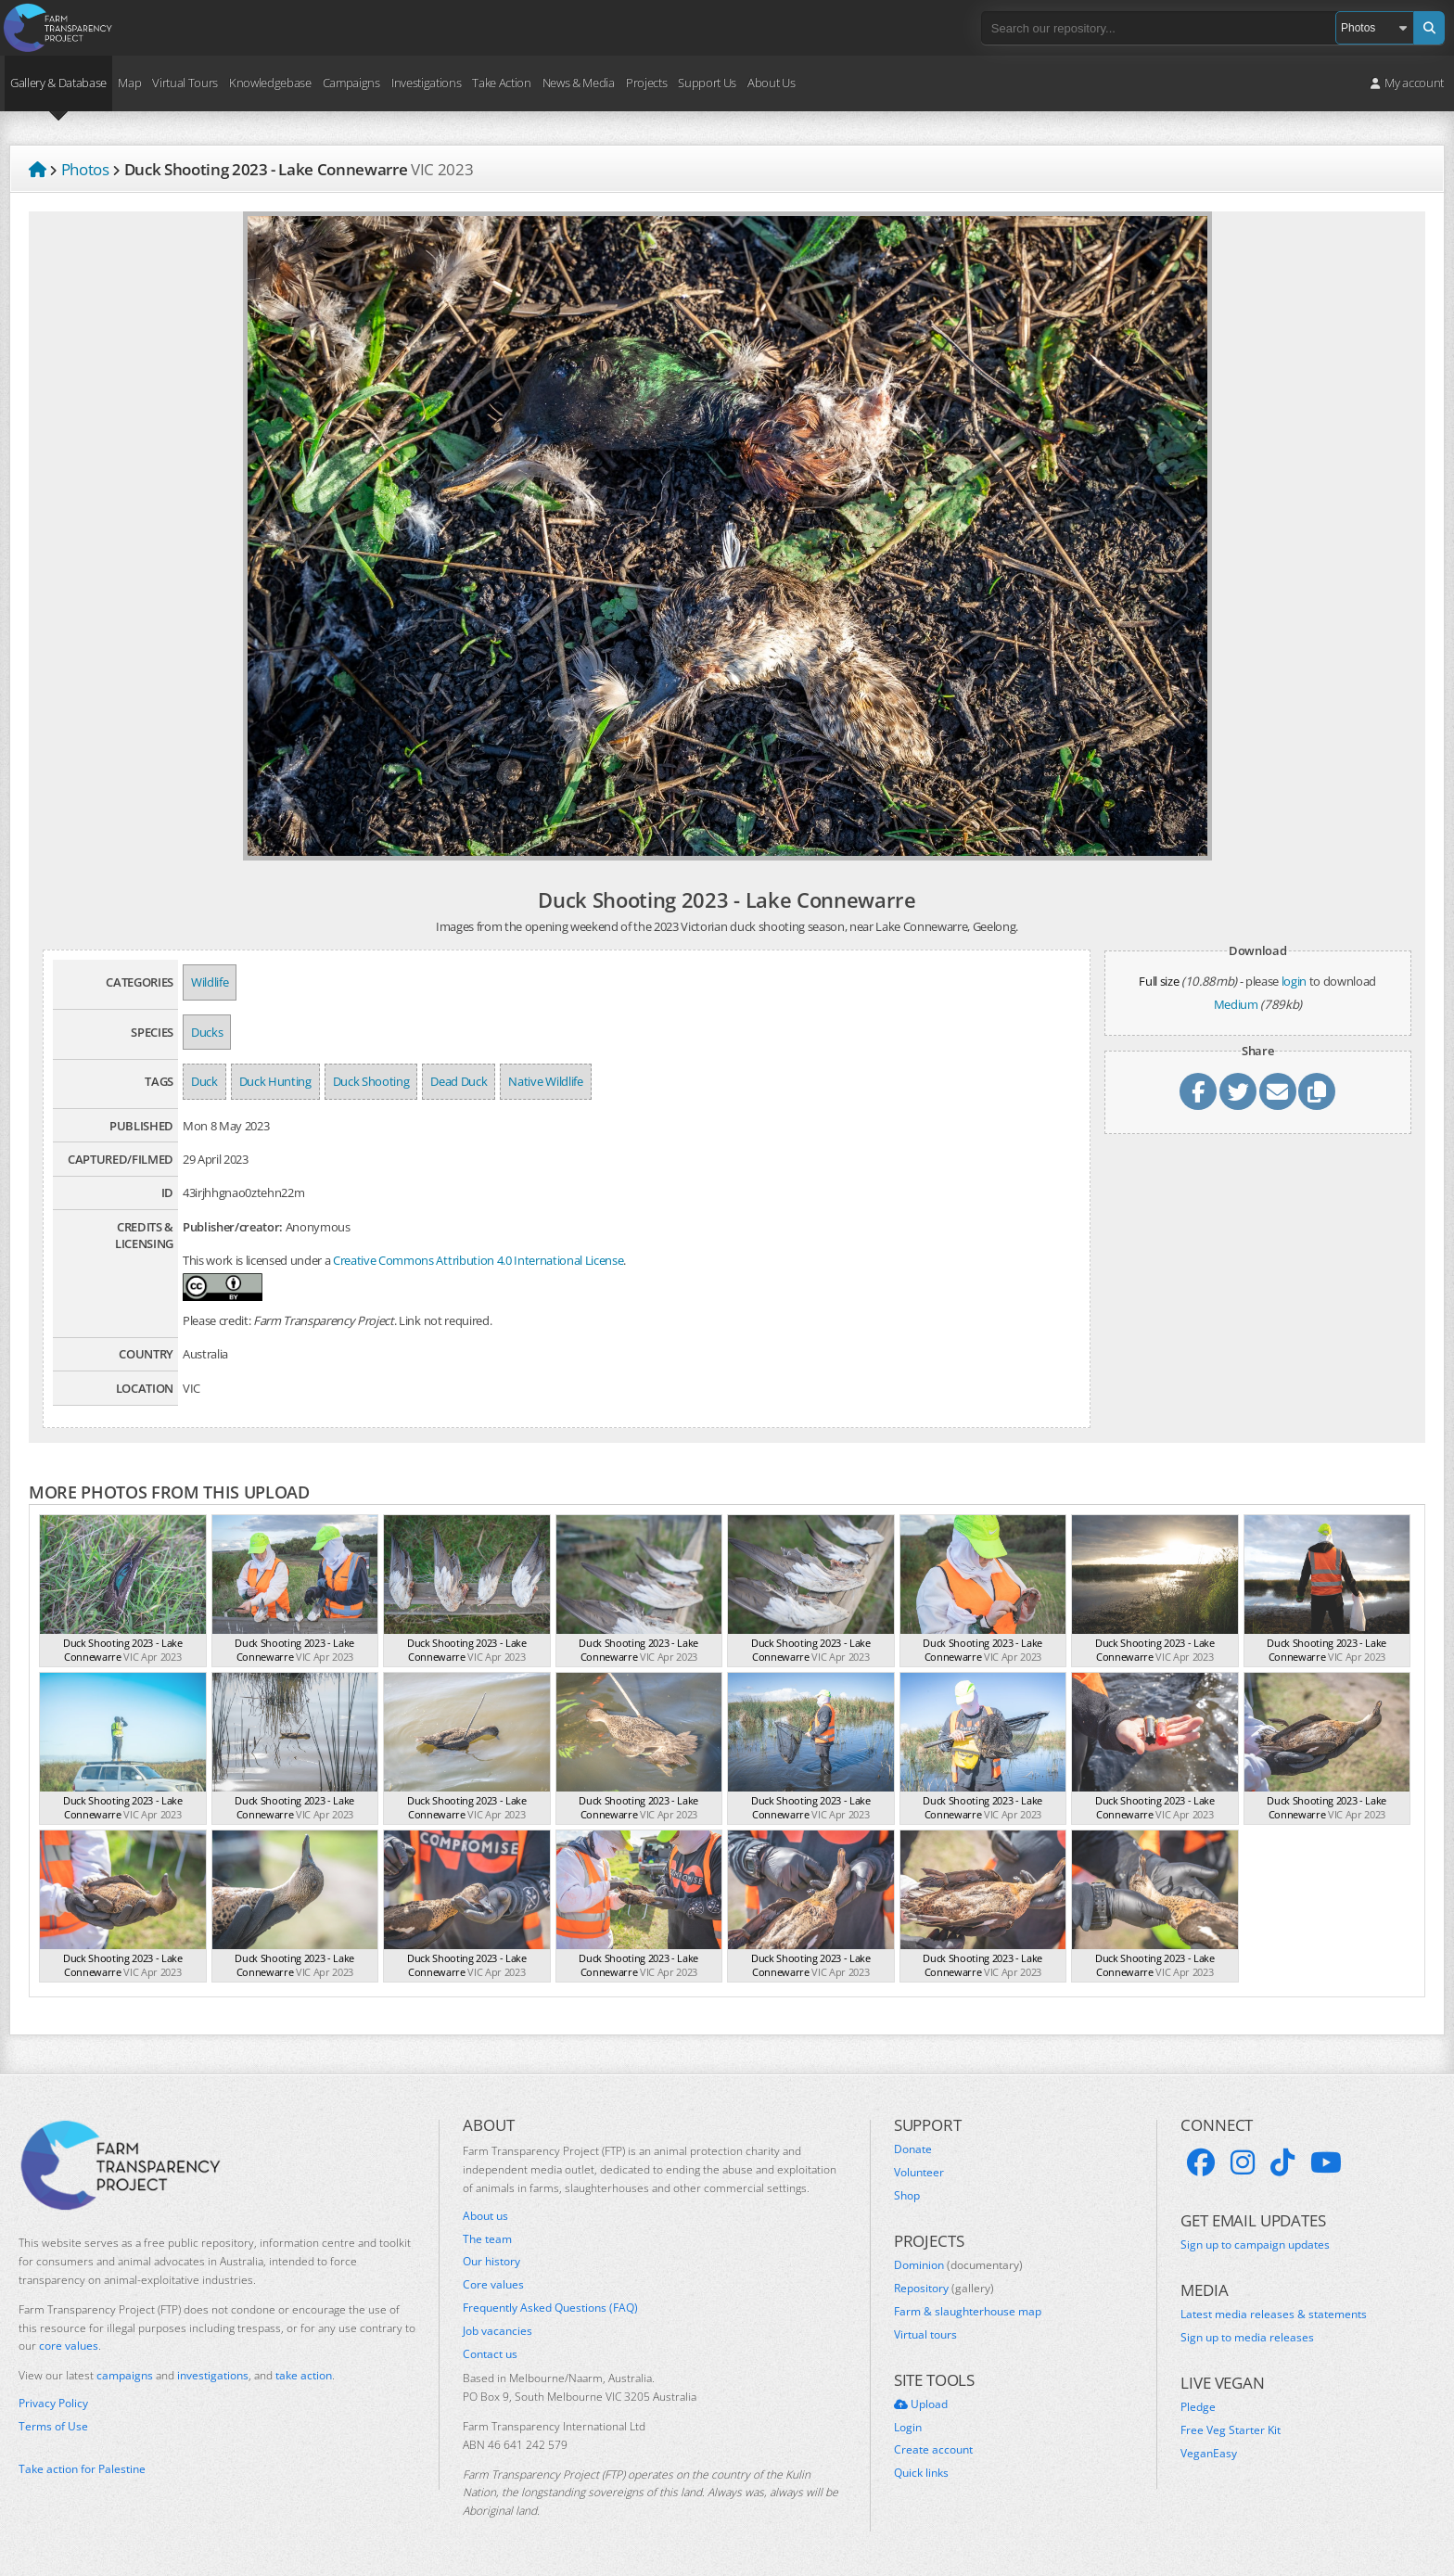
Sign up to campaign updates (1255, 2245)
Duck (204, 1081)
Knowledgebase (270, 82)
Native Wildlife (545, 1081)
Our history (491, 2261)
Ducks (207, 1032)
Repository (944, 2288)
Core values (493, 2284)
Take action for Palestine (82, 2469)
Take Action (501, 82)
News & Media (578, 82)
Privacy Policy (53, 2403)
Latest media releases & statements (1273, 2314)
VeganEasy (1208, 2453)
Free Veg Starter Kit (1230, 2430)
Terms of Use (53, 2426)
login (1294, 981)
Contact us (490, 2354)
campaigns (124, 2375)
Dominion (958, 2265)
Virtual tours (925, 2334)
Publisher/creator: (233, 1226)
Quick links (921, 2473)
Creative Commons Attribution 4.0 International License (478, 1260)
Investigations (426, 82)
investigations (213, 2375)
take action (303, 2375)
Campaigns (351, 82)
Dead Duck (458, 1081)
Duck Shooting (371, 1081)
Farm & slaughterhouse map (967, 2311)
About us (485, 2216)
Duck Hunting (275, 1081)
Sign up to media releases (1247, 2337)
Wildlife (209, 982)
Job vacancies (497, 2331)
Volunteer (919, 2172)
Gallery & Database (58, 82)
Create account (933, 2449)
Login (908, 2427)
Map (129, 82)
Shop (907, 2195)
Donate (913, 2149)
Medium (1236, 1004)
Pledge (1198, 2407)
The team (487, 2239)
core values (68, 2345)
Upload (921, 2404)
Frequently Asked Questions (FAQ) (550, 2308)
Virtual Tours (185, 82)
